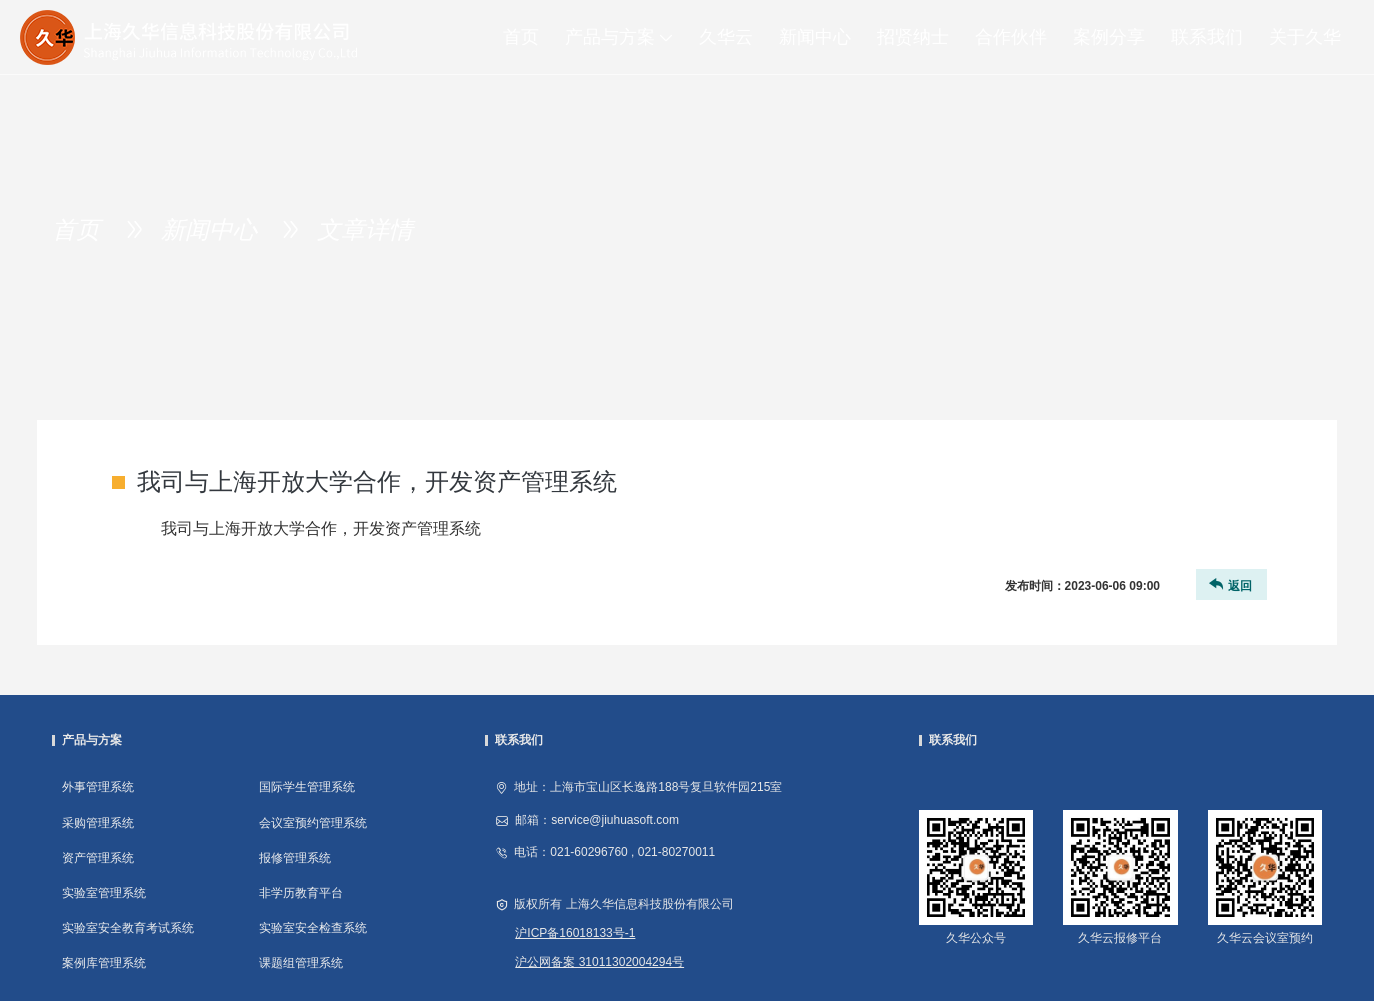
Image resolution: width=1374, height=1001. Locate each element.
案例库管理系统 (104, 963)
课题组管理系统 (301, 963)
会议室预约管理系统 (313, 823)
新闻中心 (815, 37)
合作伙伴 (1011, 37)
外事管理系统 (98, 787)
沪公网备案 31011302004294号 (599, 962)
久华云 (726, 37)
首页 (521, 37)
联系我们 (1207, 37)
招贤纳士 (913, 37)
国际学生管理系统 (307, 787)
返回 (1229, 584)
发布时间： (1082, 586)
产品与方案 (625, 37)
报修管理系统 (295, 858)
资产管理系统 (98, 858)
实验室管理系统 (104, 893)
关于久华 (1305, 37)
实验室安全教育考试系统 (128, 928)
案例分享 (1109, 37)
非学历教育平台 (301, 893)
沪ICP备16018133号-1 (575, 933)
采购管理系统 (98, 823)
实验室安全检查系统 (313, 928)
